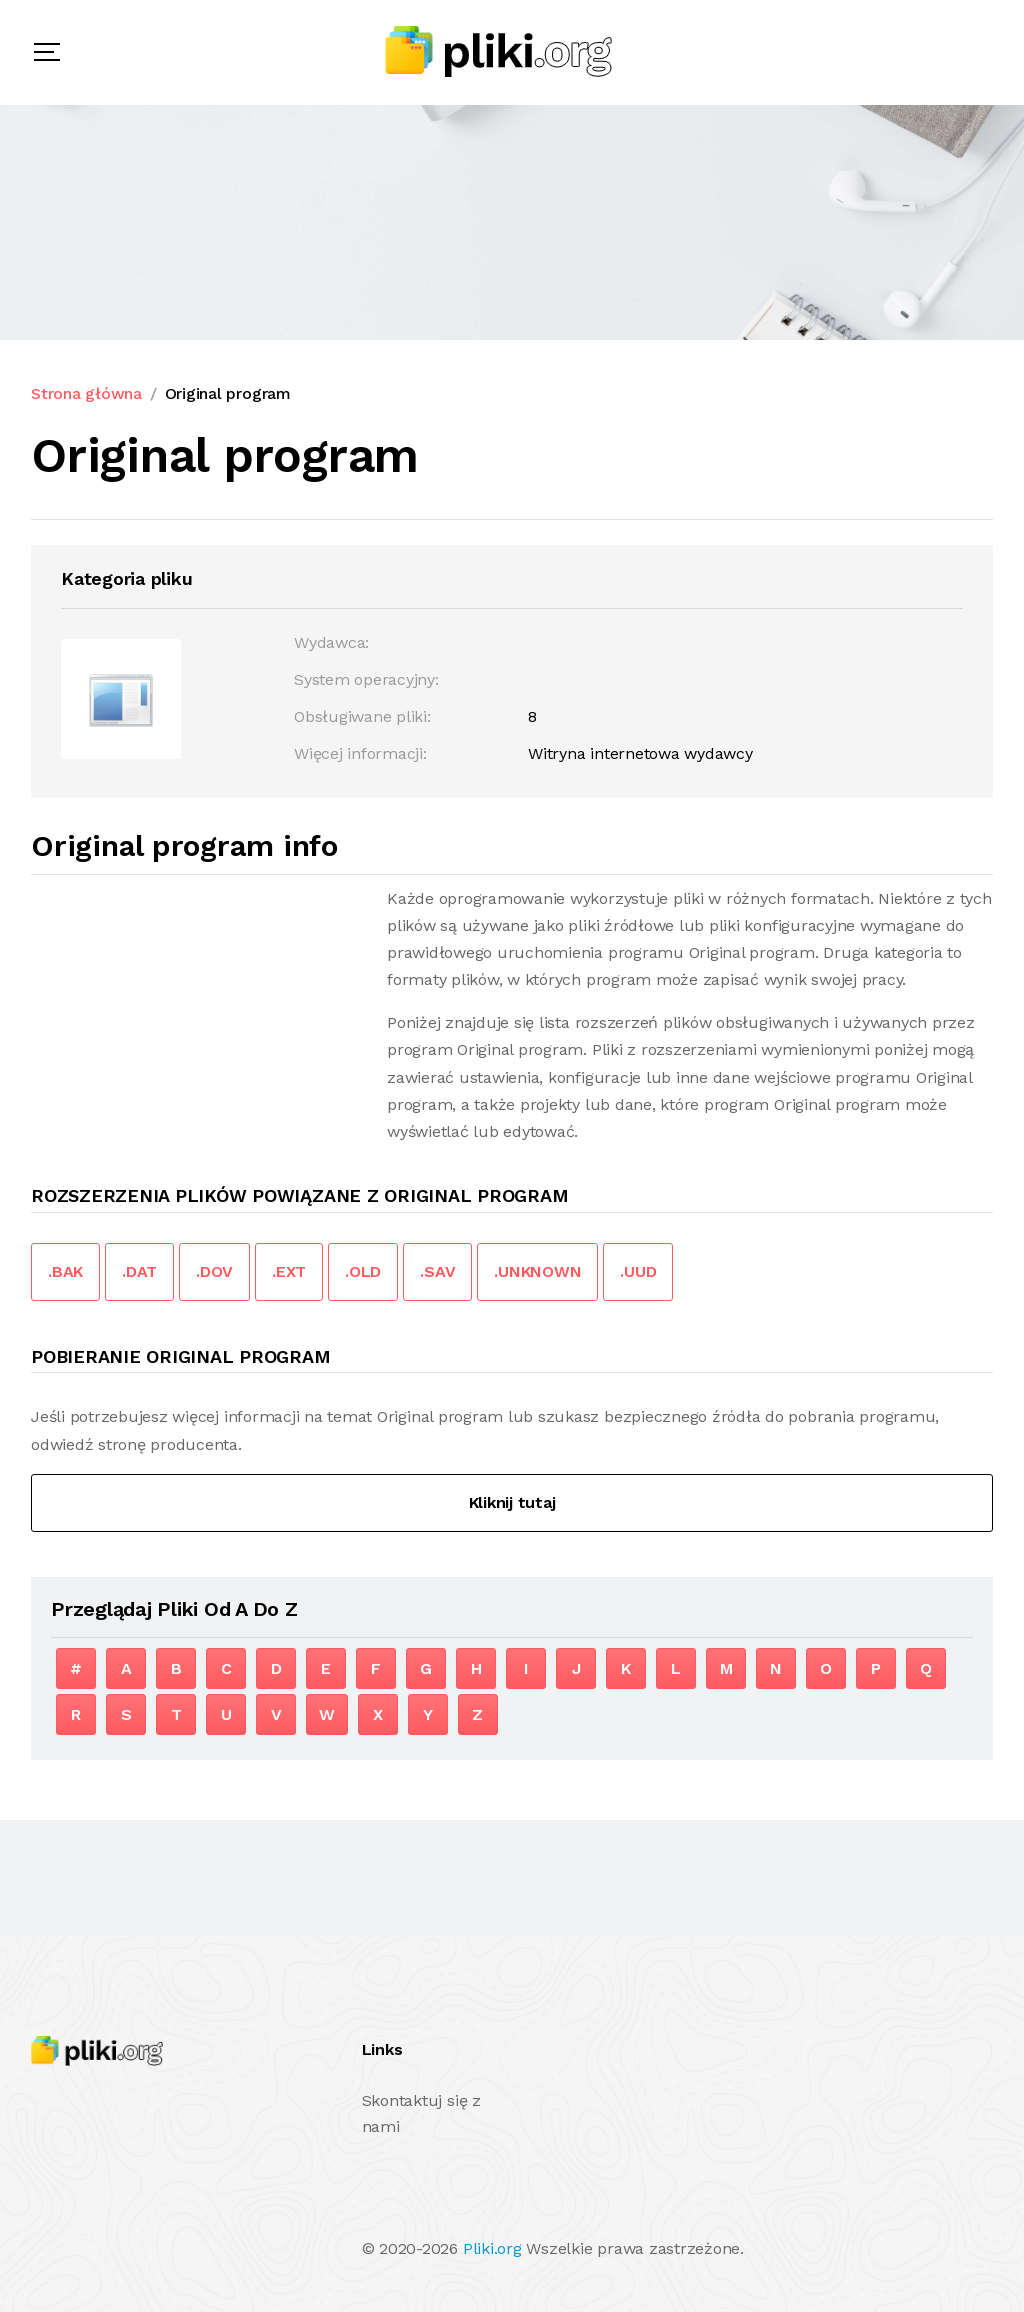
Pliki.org (492, 2248)
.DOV (214, 1271)
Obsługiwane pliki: (362, 716)
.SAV (437, 1271)
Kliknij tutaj (512, 1502)
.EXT (289, 1271)
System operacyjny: (366, 679)
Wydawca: (331, 642)
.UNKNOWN (537, 1271)
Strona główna (86, 393)
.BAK (65, 1271)
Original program (228, 393)
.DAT (139, 1271)
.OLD (363, 1271)
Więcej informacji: (360, 753)
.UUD (638, 1271)
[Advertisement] (199, 1025)
